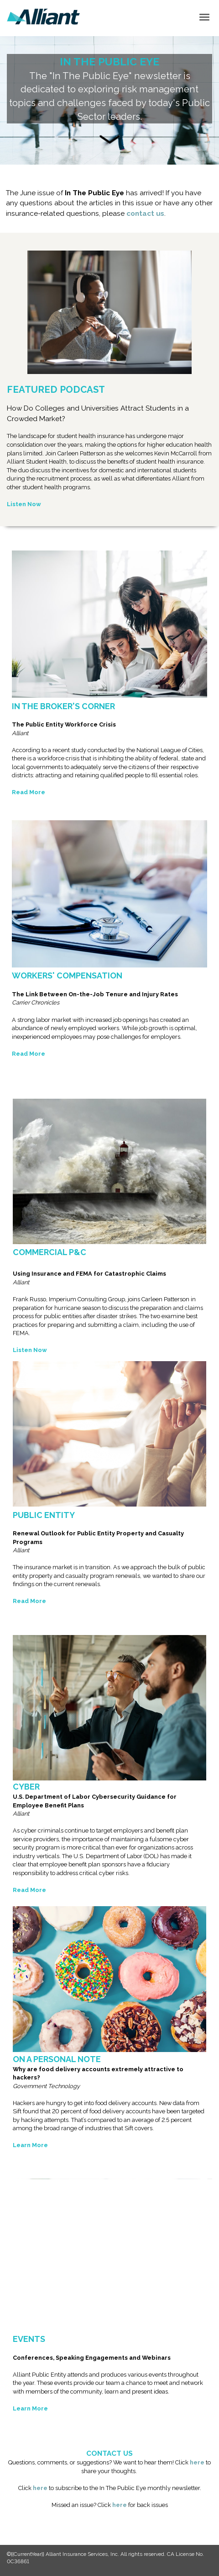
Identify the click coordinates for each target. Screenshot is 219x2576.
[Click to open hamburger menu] (204, 16)
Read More (29, 1601)
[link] (43, 17)
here (197, 2462)
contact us (145, 213)
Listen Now (24, 504)
